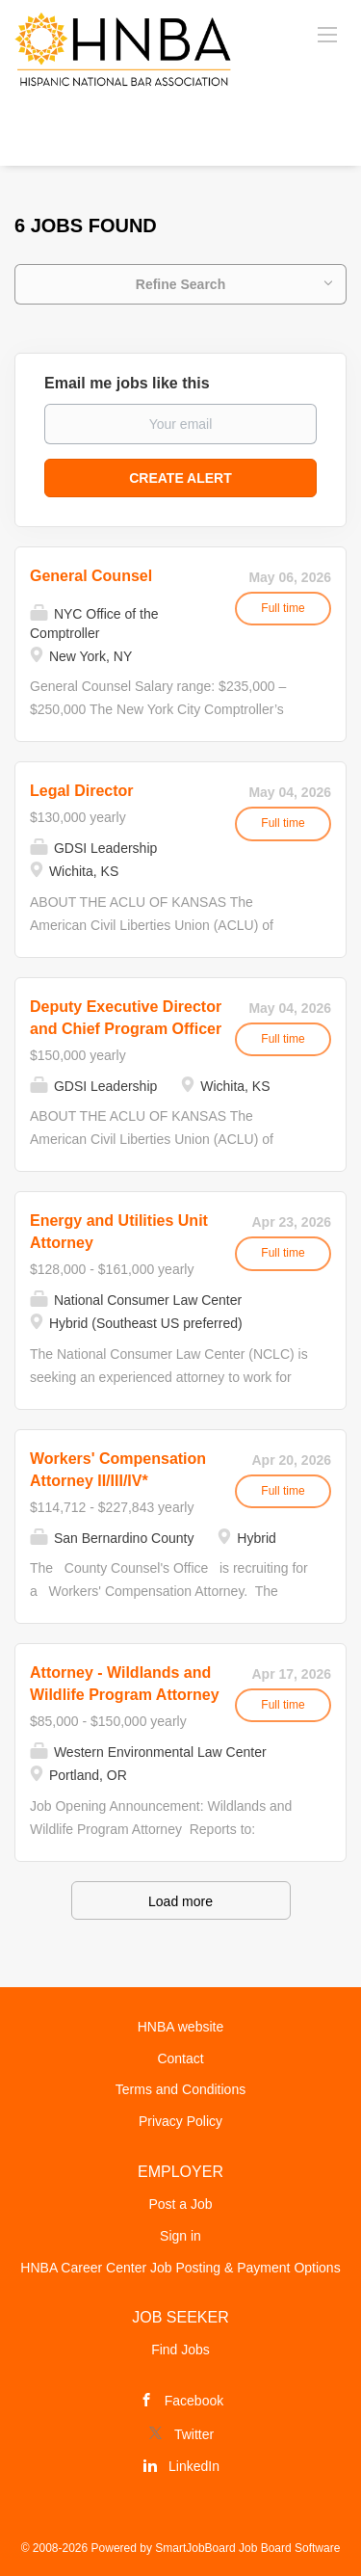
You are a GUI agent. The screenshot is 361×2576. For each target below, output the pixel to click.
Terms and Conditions (180, 2089)
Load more (180, 1901)
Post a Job (180, 2204)
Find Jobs (180, 2349)
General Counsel (91, 576)
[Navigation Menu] (327, 33)
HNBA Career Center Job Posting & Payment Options (180, 2267)
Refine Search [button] (180, 284)
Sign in (180, 2236)
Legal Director (82, 791)
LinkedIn (193, 2466)
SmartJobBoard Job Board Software (247, 2548)
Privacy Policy (180, 2121)
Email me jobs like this (127, 383)
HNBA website (180, 2026)
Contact (180, 2058)
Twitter (194, 2434)
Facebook (194, 2400)
